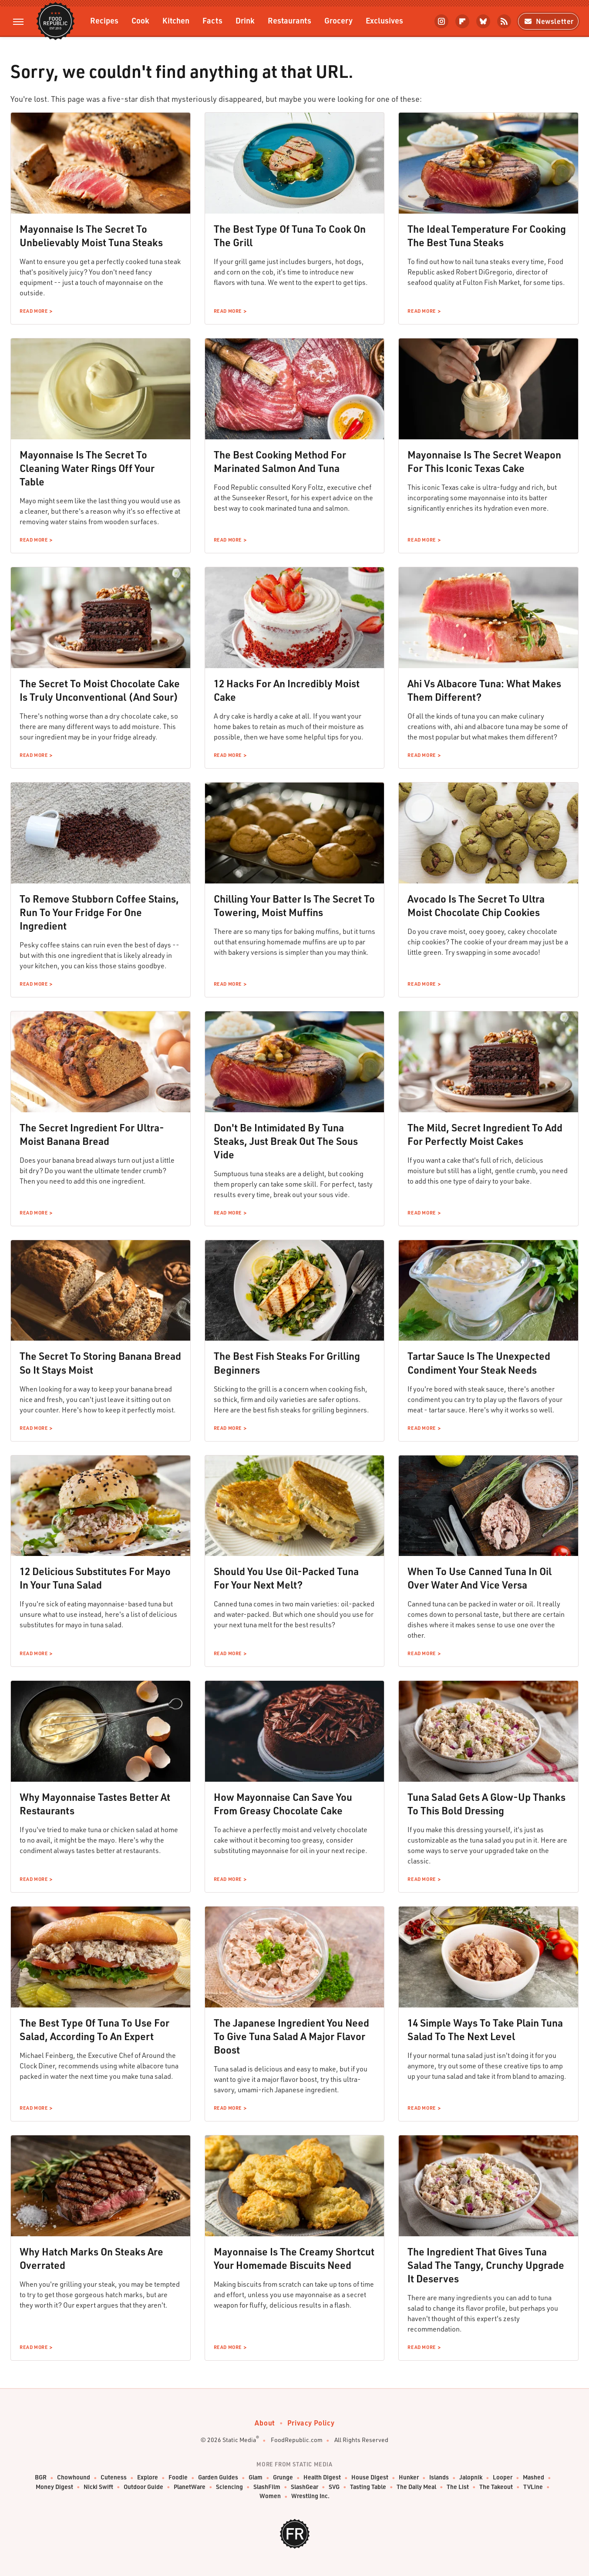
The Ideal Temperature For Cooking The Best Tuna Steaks (486, 235)
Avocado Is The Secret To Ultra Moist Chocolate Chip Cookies (476, 905)
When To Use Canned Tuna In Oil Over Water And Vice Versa (479, 1578)
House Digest (369, 2477)
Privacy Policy (310, 2422)
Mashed (533, 2477)
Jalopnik (470, 2477)
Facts (212, 20)
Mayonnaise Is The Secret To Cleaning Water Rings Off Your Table (87, 468)
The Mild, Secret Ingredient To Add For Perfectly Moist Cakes (484, 1134)
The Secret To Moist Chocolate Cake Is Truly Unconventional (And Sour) (100, 690)
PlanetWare (189, 2487)
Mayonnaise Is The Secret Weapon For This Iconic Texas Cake (484, 461)
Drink (245, 20)
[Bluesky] (483, 21)
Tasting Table (368, 2487)
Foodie (178, 2477)
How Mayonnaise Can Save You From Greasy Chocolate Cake (283, 1803)
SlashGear (304, 2487)
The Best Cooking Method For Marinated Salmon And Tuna (280, 461)
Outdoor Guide (143, 2487)
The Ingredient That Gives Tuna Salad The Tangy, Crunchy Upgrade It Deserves (485, 2265)
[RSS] (504, 21)
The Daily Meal (416, 2487)
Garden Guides (218, 2477)
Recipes (104, 20)
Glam (256, 2477)
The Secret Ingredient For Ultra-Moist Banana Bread (92, 1134)
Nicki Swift (98, 2487)
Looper (502, 2477)
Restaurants (289, 20)
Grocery (338, 20)
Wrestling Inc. (310, 2496)
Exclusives (384, 20)
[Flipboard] (462, 21)
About (265, 2422)
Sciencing (229, 2487)
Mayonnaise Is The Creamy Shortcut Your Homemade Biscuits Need (294, 2258)
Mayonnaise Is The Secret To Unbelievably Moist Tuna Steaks (91, 235)
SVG (334, 2487)
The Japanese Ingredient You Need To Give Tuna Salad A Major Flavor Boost (291, 2036)
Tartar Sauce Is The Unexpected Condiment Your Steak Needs (478, 1362)
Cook (140, 20)
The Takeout (496, 2487)
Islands (439, 2477)
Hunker (409, 2477)
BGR (41, 2477)
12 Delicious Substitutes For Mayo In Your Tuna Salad (95, 1578)
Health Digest (322, 2477)
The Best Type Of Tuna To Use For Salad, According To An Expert (94, 2029)
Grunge (283, 2477)
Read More (33, 311)
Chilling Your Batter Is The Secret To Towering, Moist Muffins (294, 905)
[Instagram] (441, 21)
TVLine (533, 2487)
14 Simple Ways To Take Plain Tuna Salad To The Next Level (485, 2029)
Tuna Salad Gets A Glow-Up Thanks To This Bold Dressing (486, 1803)
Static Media (239, 2439)
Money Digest (54, 2487)
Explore (147, 2477)
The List (458, 2487)
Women (270, 2496)
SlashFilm (266, 2487)
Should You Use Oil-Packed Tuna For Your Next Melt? (286, 1578)
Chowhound (73, 2477)
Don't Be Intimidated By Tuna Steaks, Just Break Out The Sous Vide (286, 1141)
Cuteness (114, 2477)
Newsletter (548, 21)
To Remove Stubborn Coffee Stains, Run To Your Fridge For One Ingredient (99, 912)
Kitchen (175, 20)
